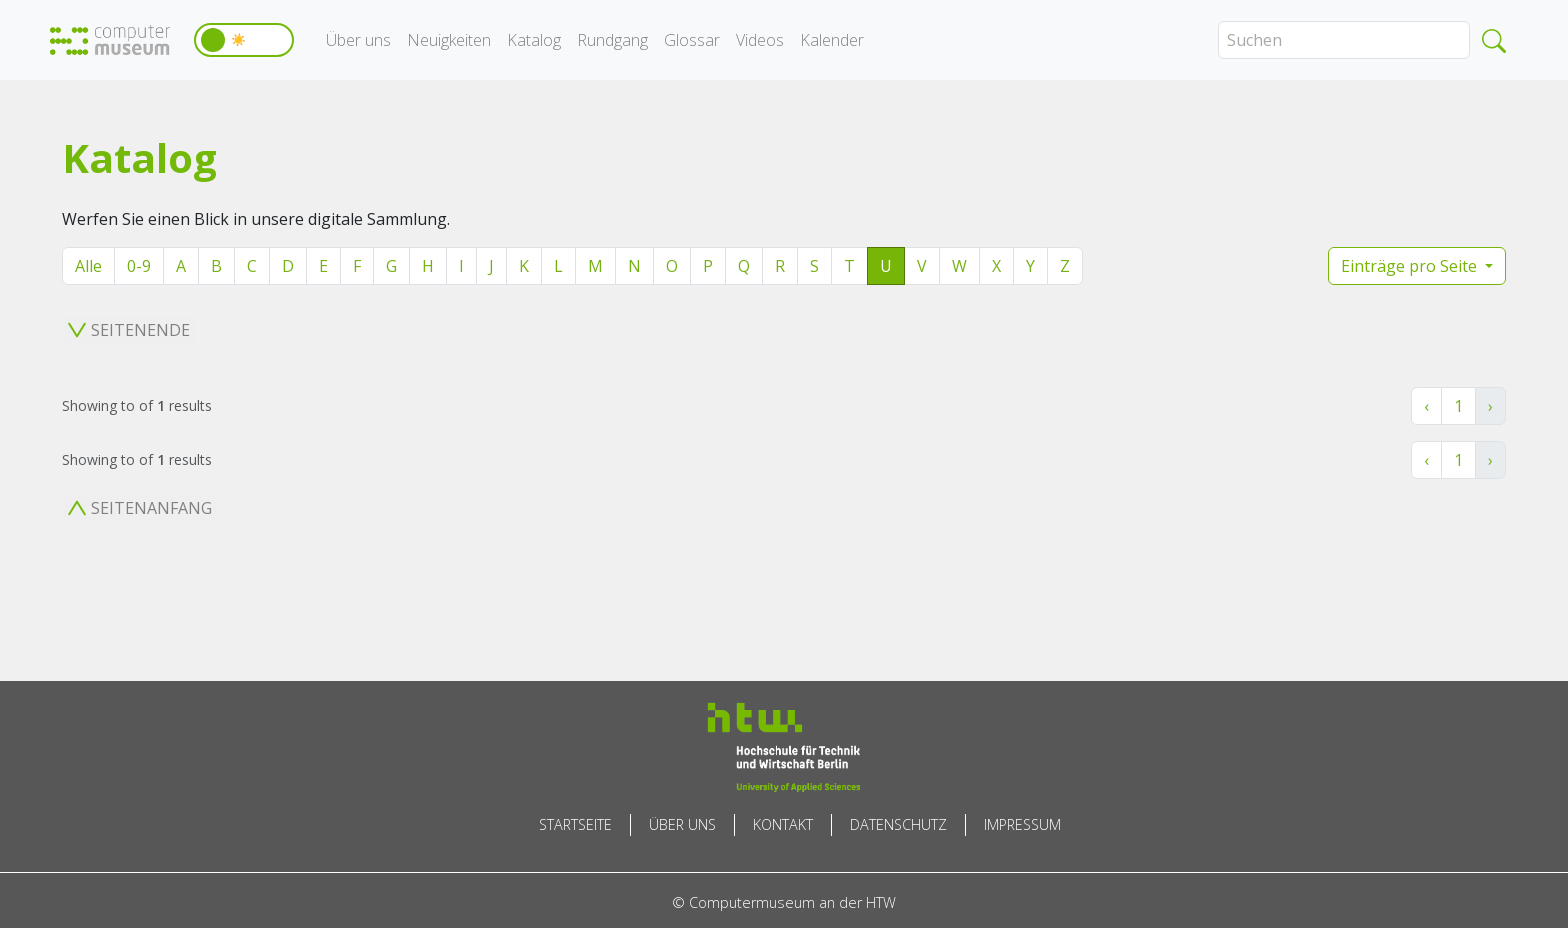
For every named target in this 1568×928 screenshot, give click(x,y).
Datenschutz (898, 824)
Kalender (832, 40)
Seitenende (129, 330)
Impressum (1022, 824)
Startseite (575, 824)
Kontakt (783, 824)
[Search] (1344, 40)
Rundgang (612, 40)
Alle (88, 266)
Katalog (534, 40)
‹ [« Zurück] (1426, 406)
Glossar (692, 40)
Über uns (358, 40)
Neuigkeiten (449, 40)
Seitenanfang (140, 508)
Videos (760, 40)
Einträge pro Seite (1411, 266)
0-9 (139, 266)
